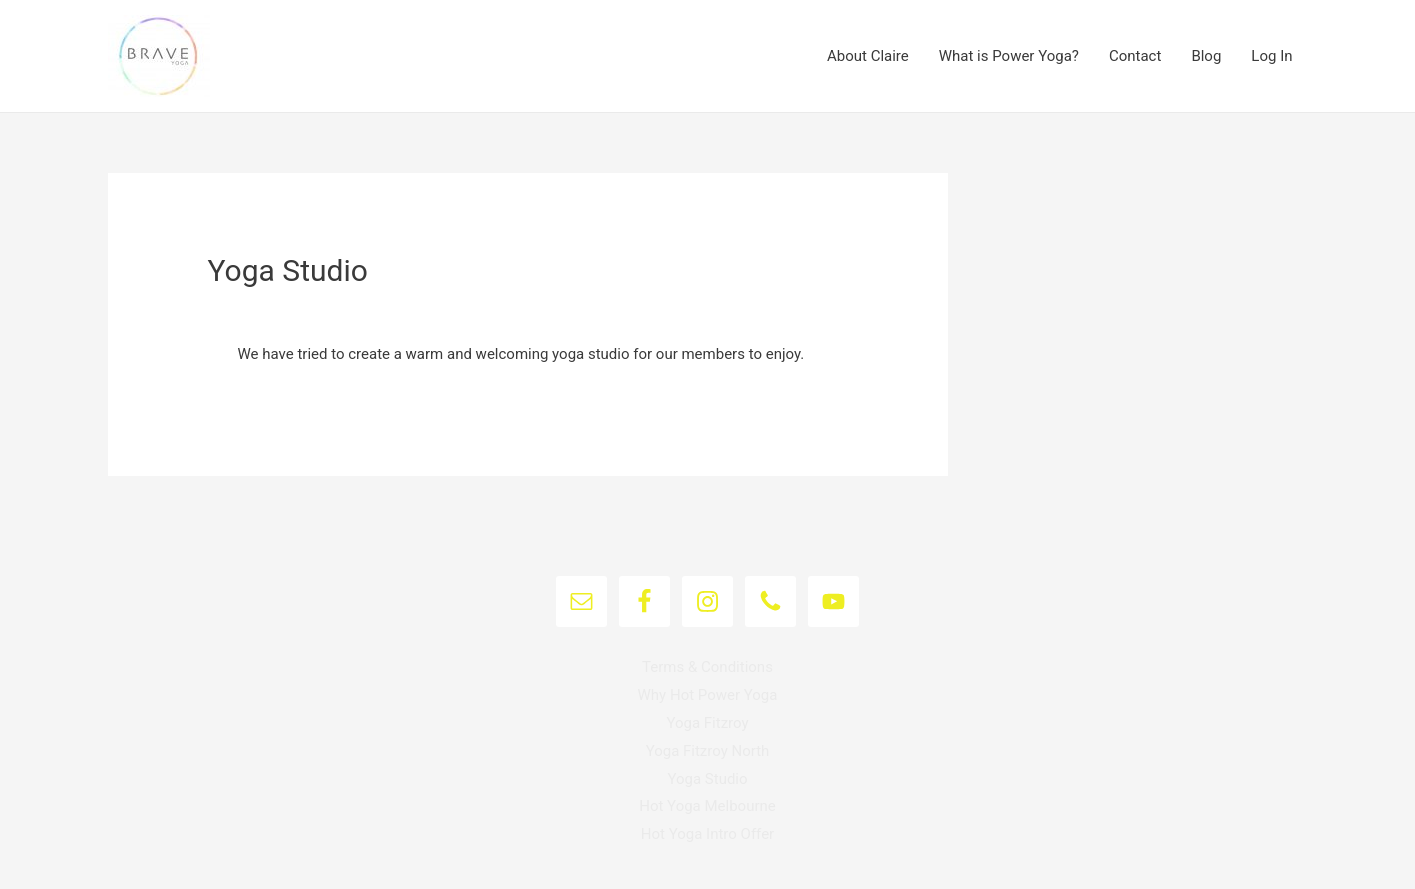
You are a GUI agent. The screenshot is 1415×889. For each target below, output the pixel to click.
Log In (1271, 56)
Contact (1135, 56)
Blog (1206, 56)
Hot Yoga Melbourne (707, 806)
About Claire (868, 56)
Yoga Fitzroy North (708, 751)
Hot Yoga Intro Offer (707, 834)
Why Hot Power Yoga (708, 695)
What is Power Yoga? (1009, 56)
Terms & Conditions (707, 667)
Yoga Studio (707, 779)
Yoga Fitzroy (707, 723)
